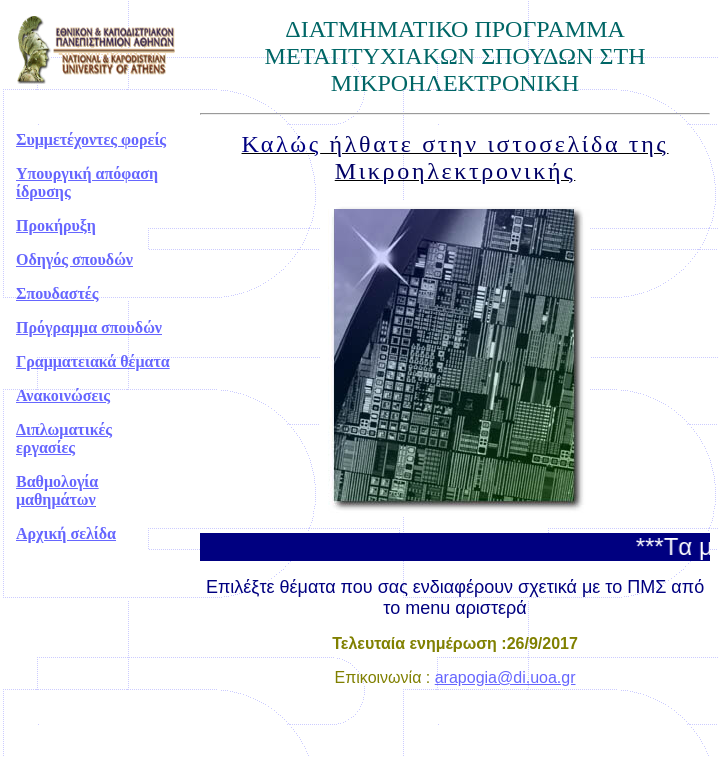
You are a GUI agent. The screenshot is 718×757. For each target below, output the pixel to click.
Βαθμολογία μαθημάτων (57, 490)
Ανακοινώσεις (63, 395)
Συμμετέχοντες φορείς (91, 139)
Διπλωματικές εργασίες (64, 438)
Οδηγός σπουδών (74, 259)
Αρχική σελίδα (66, 533)
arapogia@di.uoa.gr (505, 677)
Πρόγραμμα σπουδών (89, 327)
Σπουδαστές (57, 293)
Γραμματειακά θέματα (93, 361)
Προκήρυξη (56, 225)
